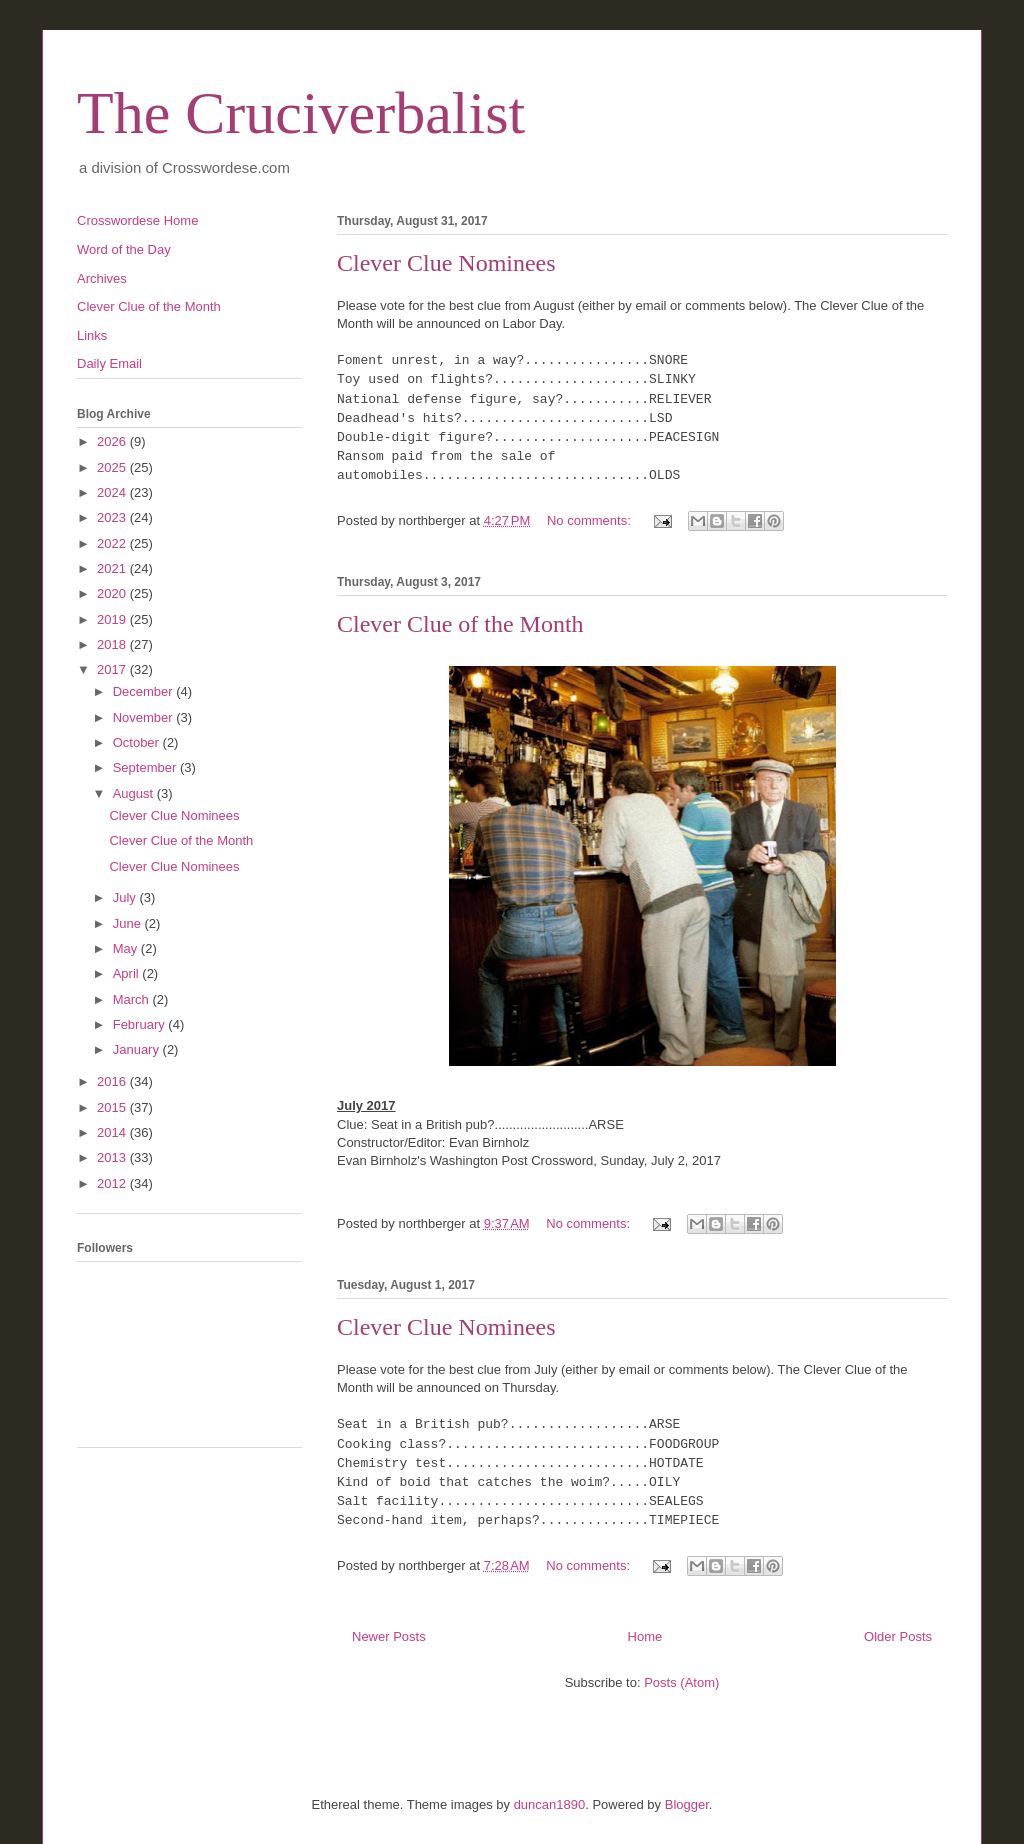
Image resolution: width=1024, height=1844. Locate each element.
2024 (113, 492)
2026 (113, 441)
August (135, 793)
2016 (113, 1081)
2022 (113, 543)
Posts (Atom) (681, 1682)
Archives (102, 278)
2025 (113, 467)
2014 (113, 1132)
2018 (113, 644)
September (146, 767)
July (126, 897)
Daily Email (109, 363)
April (128, 973)
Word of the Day (124, 249)
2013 (113, 1157)
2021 (113, 568)
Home (645, 1636)
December (145, 691)
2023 (113, 517)
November (145, 717)
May (127, 948)
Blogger (687, 1804)
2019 (113, 619)
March (133, 999)
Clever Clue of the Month (460, 624)
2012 (113, 1183)
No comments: (590, 520)
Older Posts (898, 1636)
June (129, 923)
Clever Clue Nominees (446, 263)
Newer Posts (389, 1636)
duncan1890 (550, 1804)
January (138, 1049)
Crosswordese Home (137, 220)
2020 (113, 593)
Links (92, 335)
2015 (113, 1107)
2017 (113, 669)
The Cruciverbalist (301, 113)
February (141, 1024)
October (138, 742)
